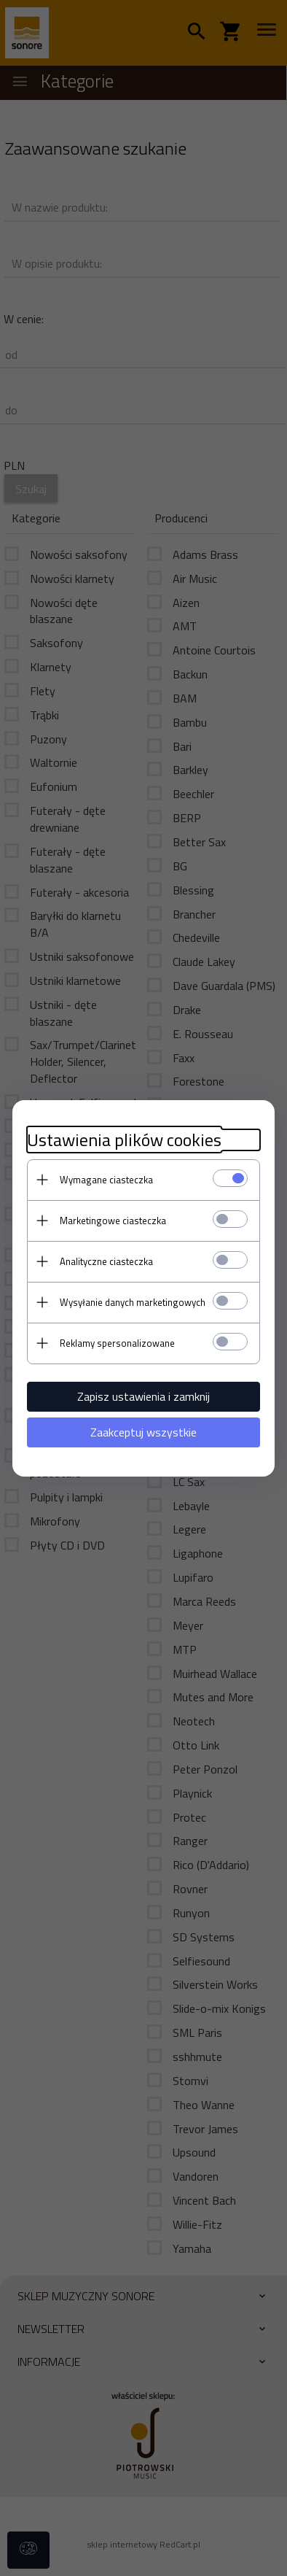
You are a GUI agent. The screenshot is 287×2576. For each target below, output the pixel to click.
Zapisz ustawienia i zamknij (143, 1396)
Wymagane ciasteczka (106, 1179)
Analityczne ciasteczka (106, 1261)
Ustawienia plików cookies (124, 1139)
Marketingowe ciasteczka (113, 1220)
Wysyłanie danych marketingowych (132, 1302)
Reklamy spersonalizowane (117, 1343)
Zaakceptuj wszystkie (143, 1432)
